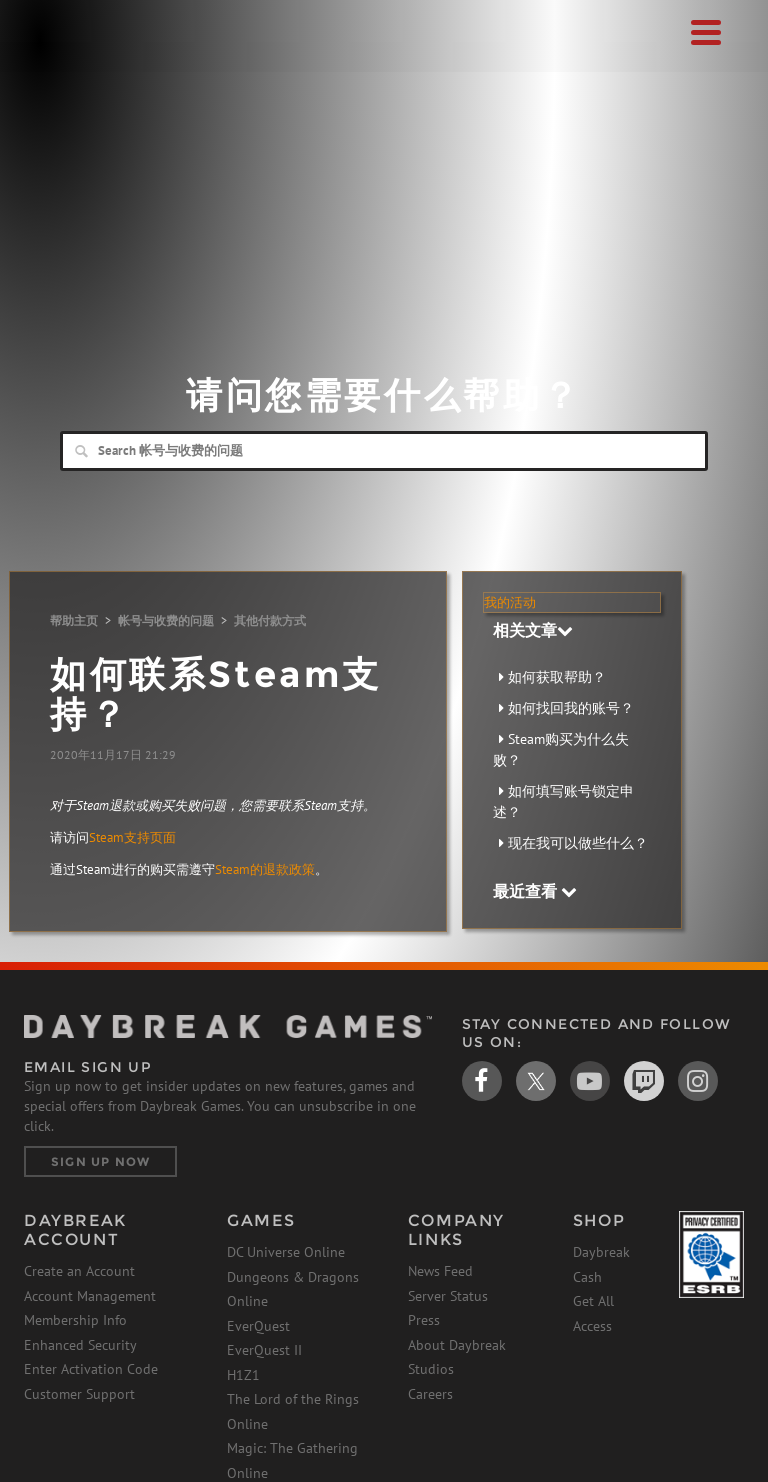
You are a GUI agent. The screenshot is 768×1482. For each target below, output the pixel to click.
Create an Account (79, 1271)
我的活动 (510, 602)
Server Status (448, 1296)
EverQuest (258, 1326)
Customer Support (79, 1394)
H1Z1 (243, 1375)
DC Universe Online (286, 1252)
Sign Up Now (100, 1161)
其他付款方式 (270, 620)
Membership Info (75, 1320)
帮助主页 (74, 620)
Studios (431, 1369)
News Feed (440, 1271)
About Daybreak (457, 1345)
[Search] (384, 451)
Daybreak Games (74, 57)
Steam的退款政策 (265, 869)
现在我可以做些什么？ (578, 843)
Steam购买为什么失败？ (561, 749)
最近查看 (535, 891)
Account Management (90, 1296)
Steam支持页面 (132, 837)
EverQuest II (264, 1350)
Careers (430, 1394)
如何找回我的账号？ (571, 708)
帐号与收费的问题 (166, 620)
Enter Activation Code (91, 1369)
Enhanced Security (80, 1345)
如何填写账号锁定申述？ (563, 801)
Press (424, 1320)
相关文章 (533, 630)
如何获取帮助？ (557, 677)
